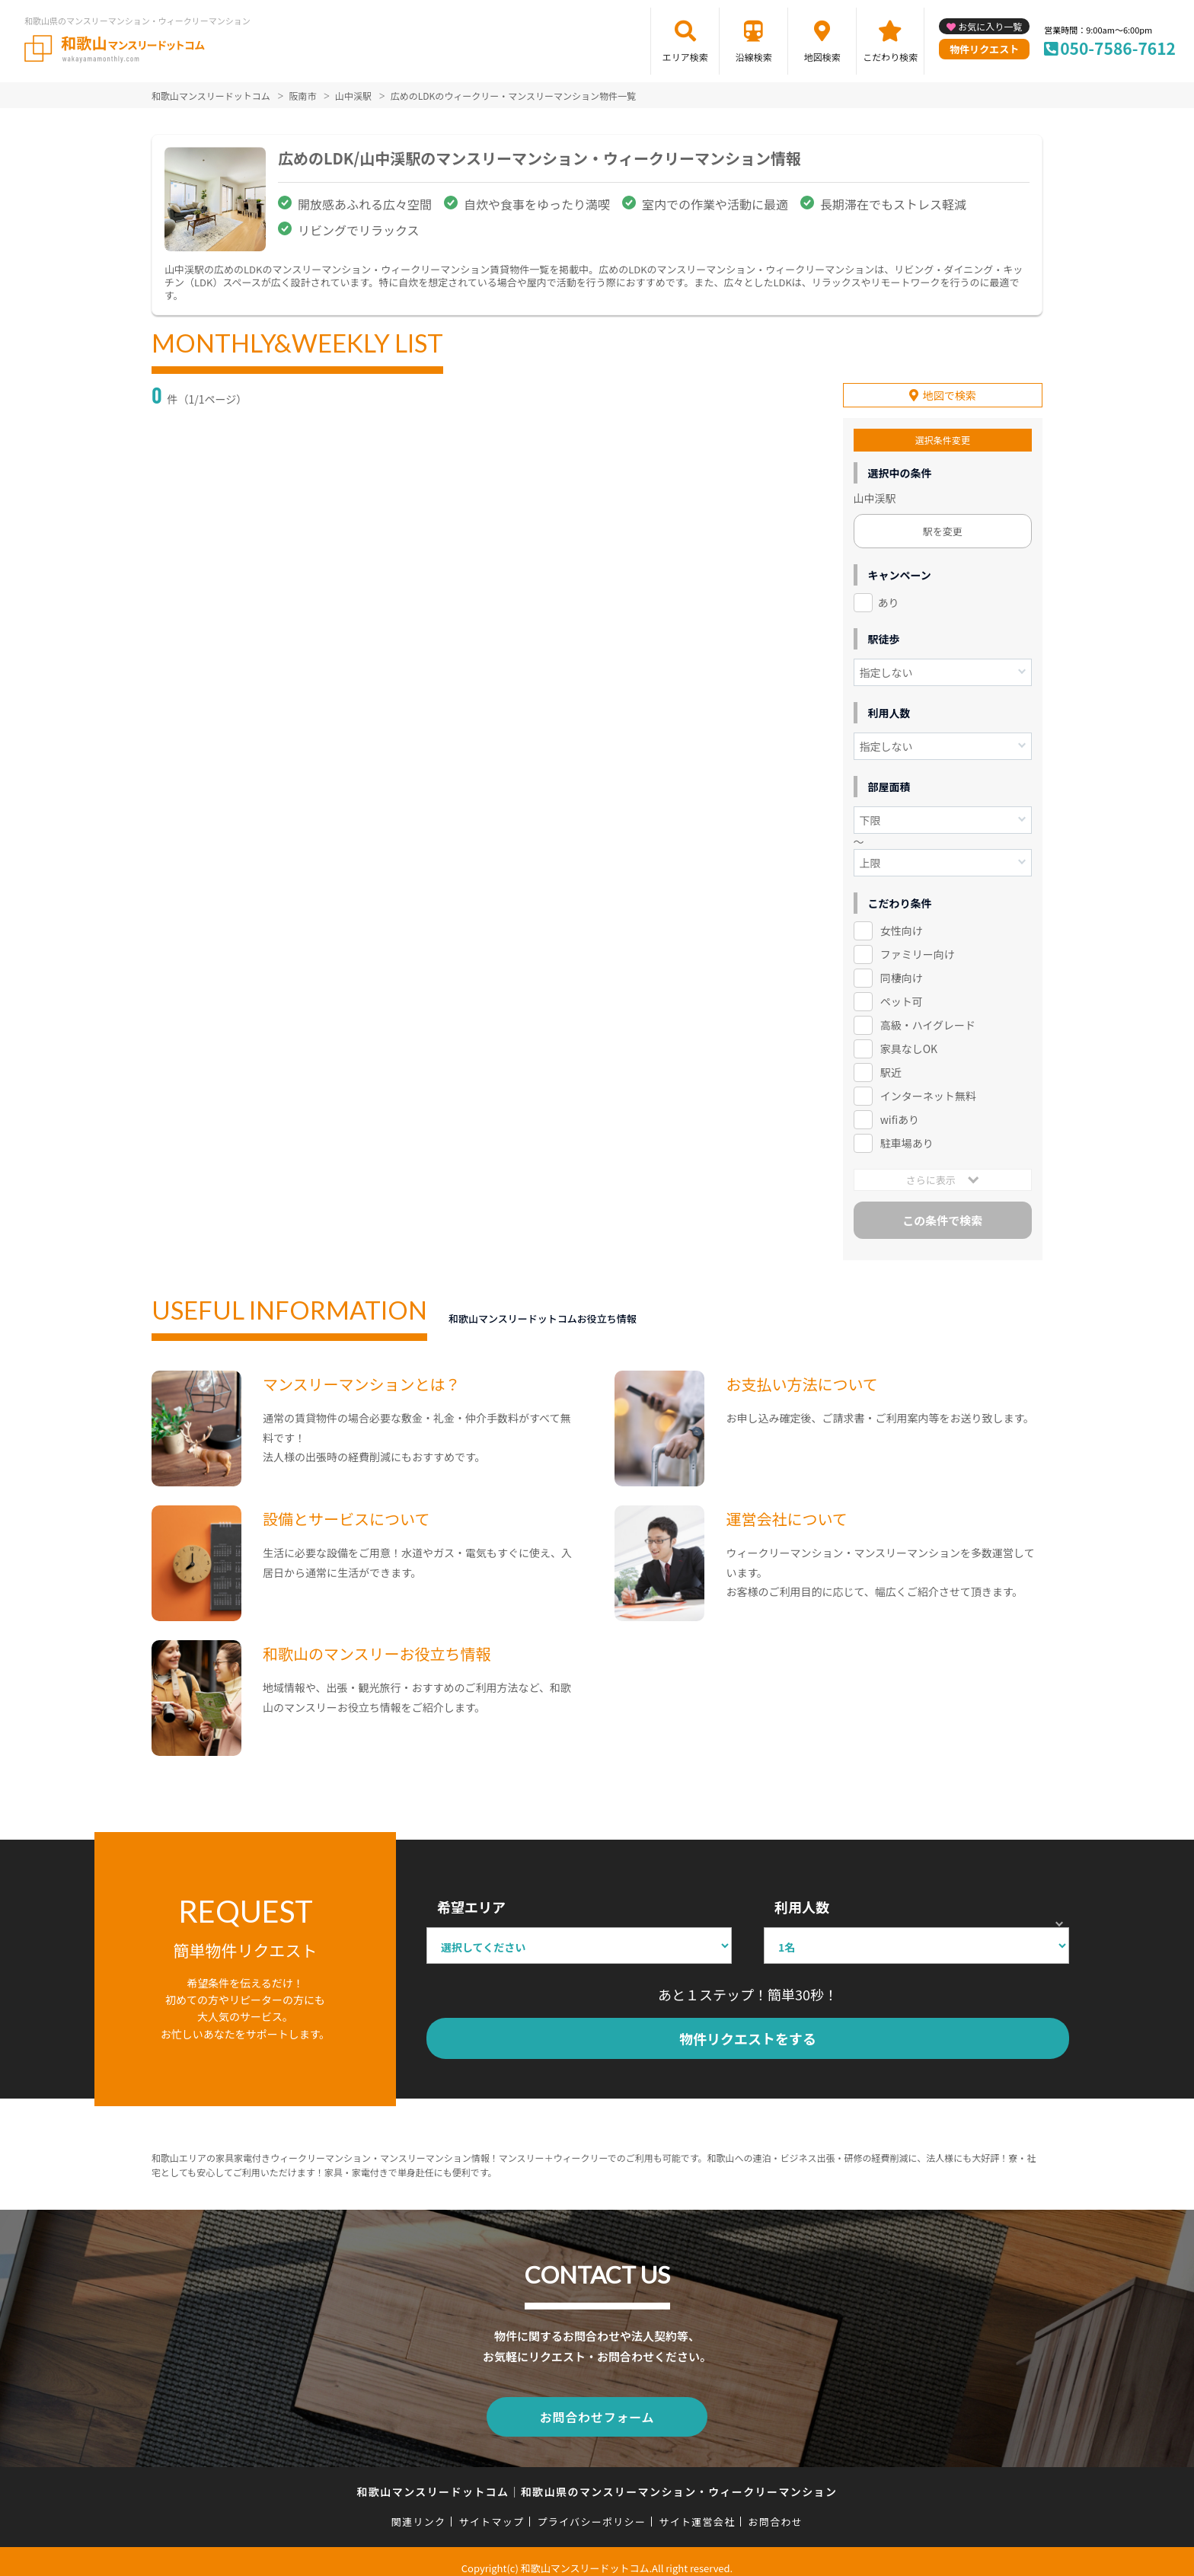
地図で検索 (949, 386)
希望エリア (471, 1897)
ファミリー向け (917, 945)
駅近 (891, 1062)
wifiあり (899, 1109)
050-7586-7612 (1118, 48)
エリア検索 (685, 56)
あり (888, 593)
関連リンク (418, 2509)
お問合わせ (776, 2509)
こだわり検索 (890, 56)
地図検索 (822, 56)
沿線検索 (754, 56)
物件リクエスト (984, 49)
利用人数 (801, 1897)
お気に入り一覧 (990, 26)
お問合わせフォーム (597, 2406)
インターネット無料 (928, 1085)
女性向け (901, 921)
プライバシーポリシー (591, 2509)
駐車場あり (907, 1133)
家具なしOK (908, 1038)
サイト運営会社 (697, 2509)
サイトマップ (492, 2509)
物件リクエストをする (747, 2028)
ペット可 (901, 991)
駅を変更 (943, 522)
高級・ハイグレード (927, 1015)
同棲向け (901, 968)
